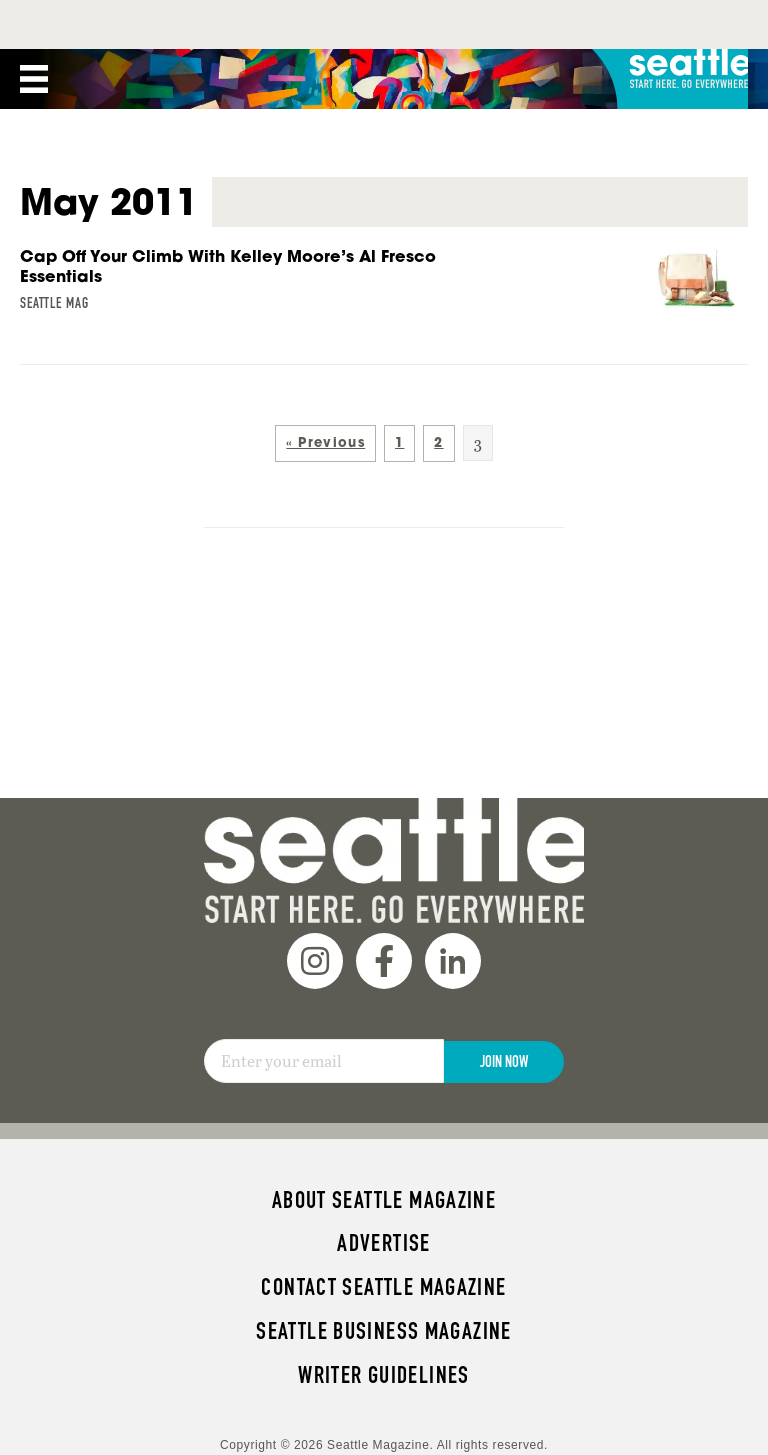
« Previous (325, 393)
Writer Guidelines (384, 1326)
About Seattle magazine (384, 1151)
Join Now (504, 1012)
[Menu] (34, 30)
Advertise (383, 1194)
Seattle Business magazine (384, 1282)
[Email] (324, 1012)
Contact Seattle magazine (383, 1238)
